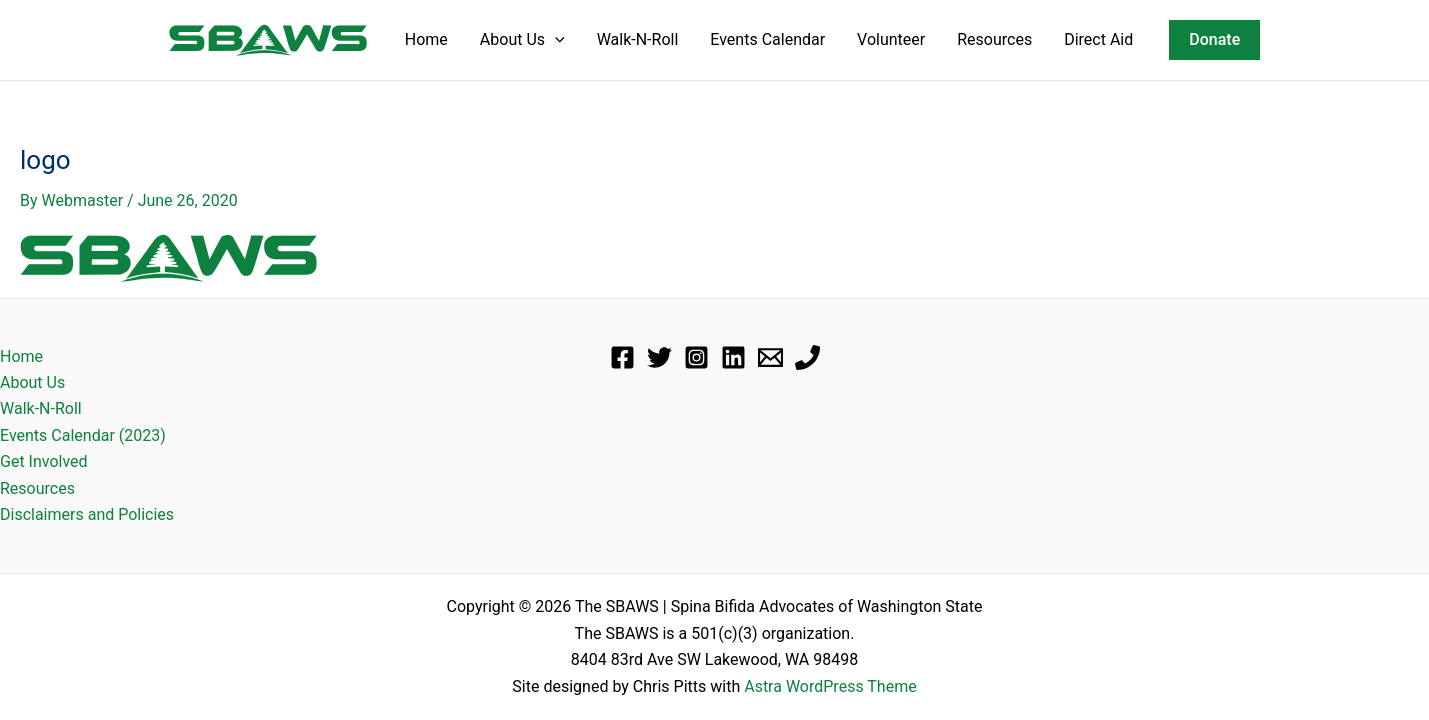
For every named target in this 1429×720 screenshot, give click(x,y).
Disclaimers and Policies (87, 514)
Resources (994, 39)
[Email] (770, 357)
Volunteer (891, 39)
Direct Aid (1098, 39)
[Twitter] (659, 357)
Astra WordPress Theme (830, 686)
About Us (522, 40)
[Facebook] (622, 357)
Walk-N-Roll (638, 39)
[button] (555, 40)
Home (426, 39)
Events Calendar (767, 39)
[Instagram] (696, 357)
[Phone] (807, 357)
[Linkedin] (733, 357)
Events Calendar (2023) (83, 435)
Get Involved (44, 461)
